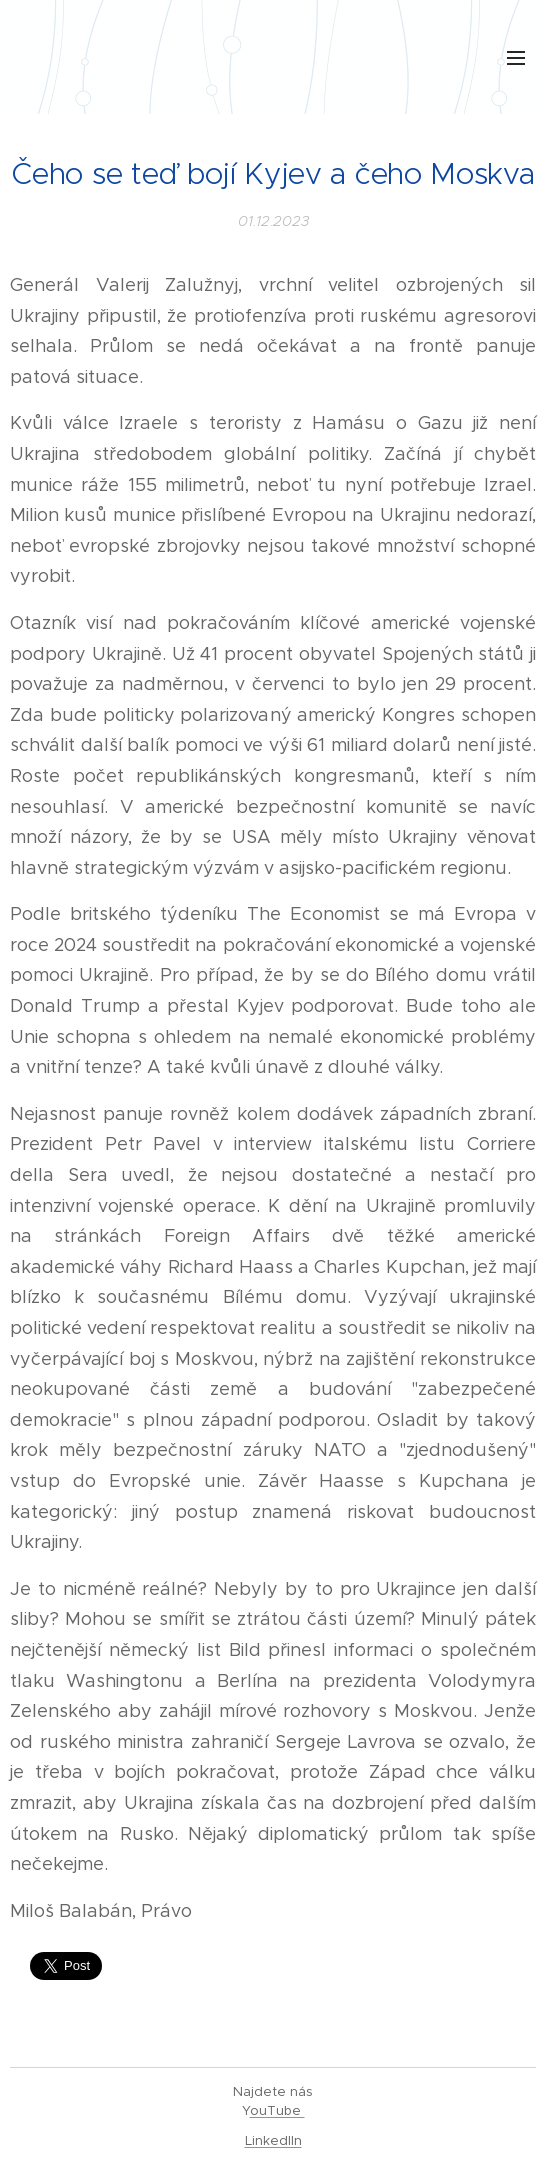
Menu (516, 58)
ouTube (277, 2110)
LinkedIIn (273, 2140)
